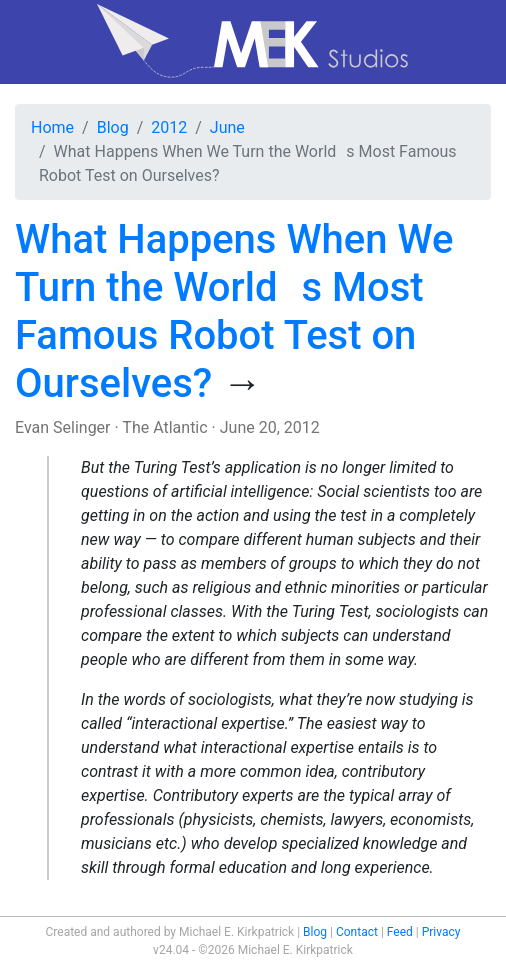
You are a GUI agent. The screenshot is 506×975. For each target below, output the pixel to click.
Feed (400, 932)
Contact (357, 932)
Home (52, 127)
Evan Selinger (63, 427)
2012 (169, 127)
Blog (113, 127)
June (227, 127)
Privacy (441, 932)
